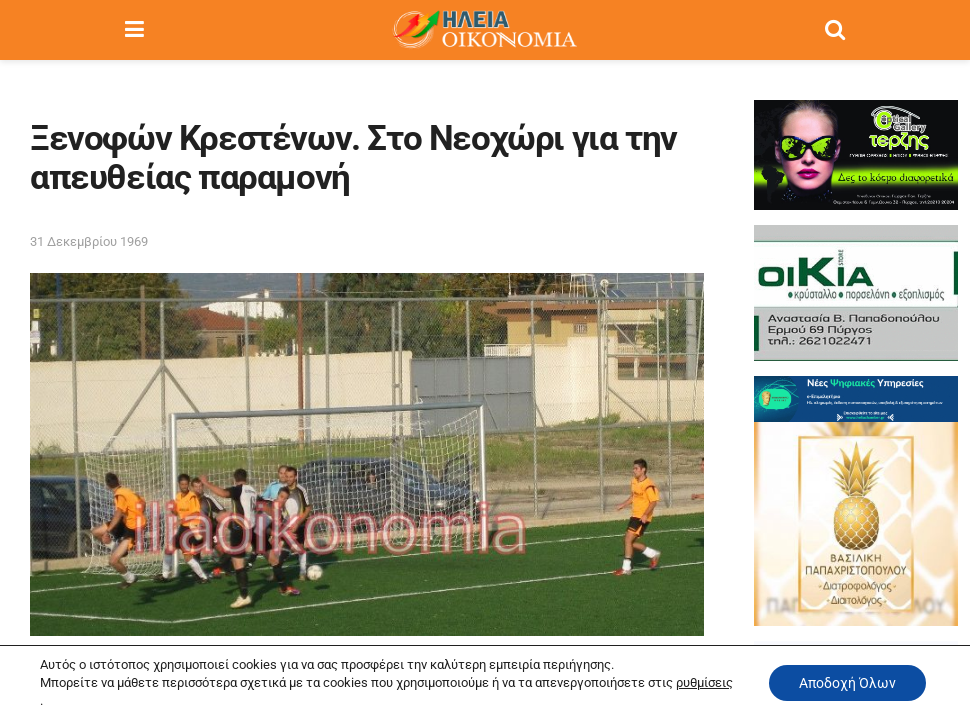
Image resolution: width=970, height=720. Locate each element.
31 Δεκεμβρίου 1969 (89, 241)
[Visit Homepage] (484, 30)
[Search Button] (835, 30)
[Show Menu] (134, 30)
